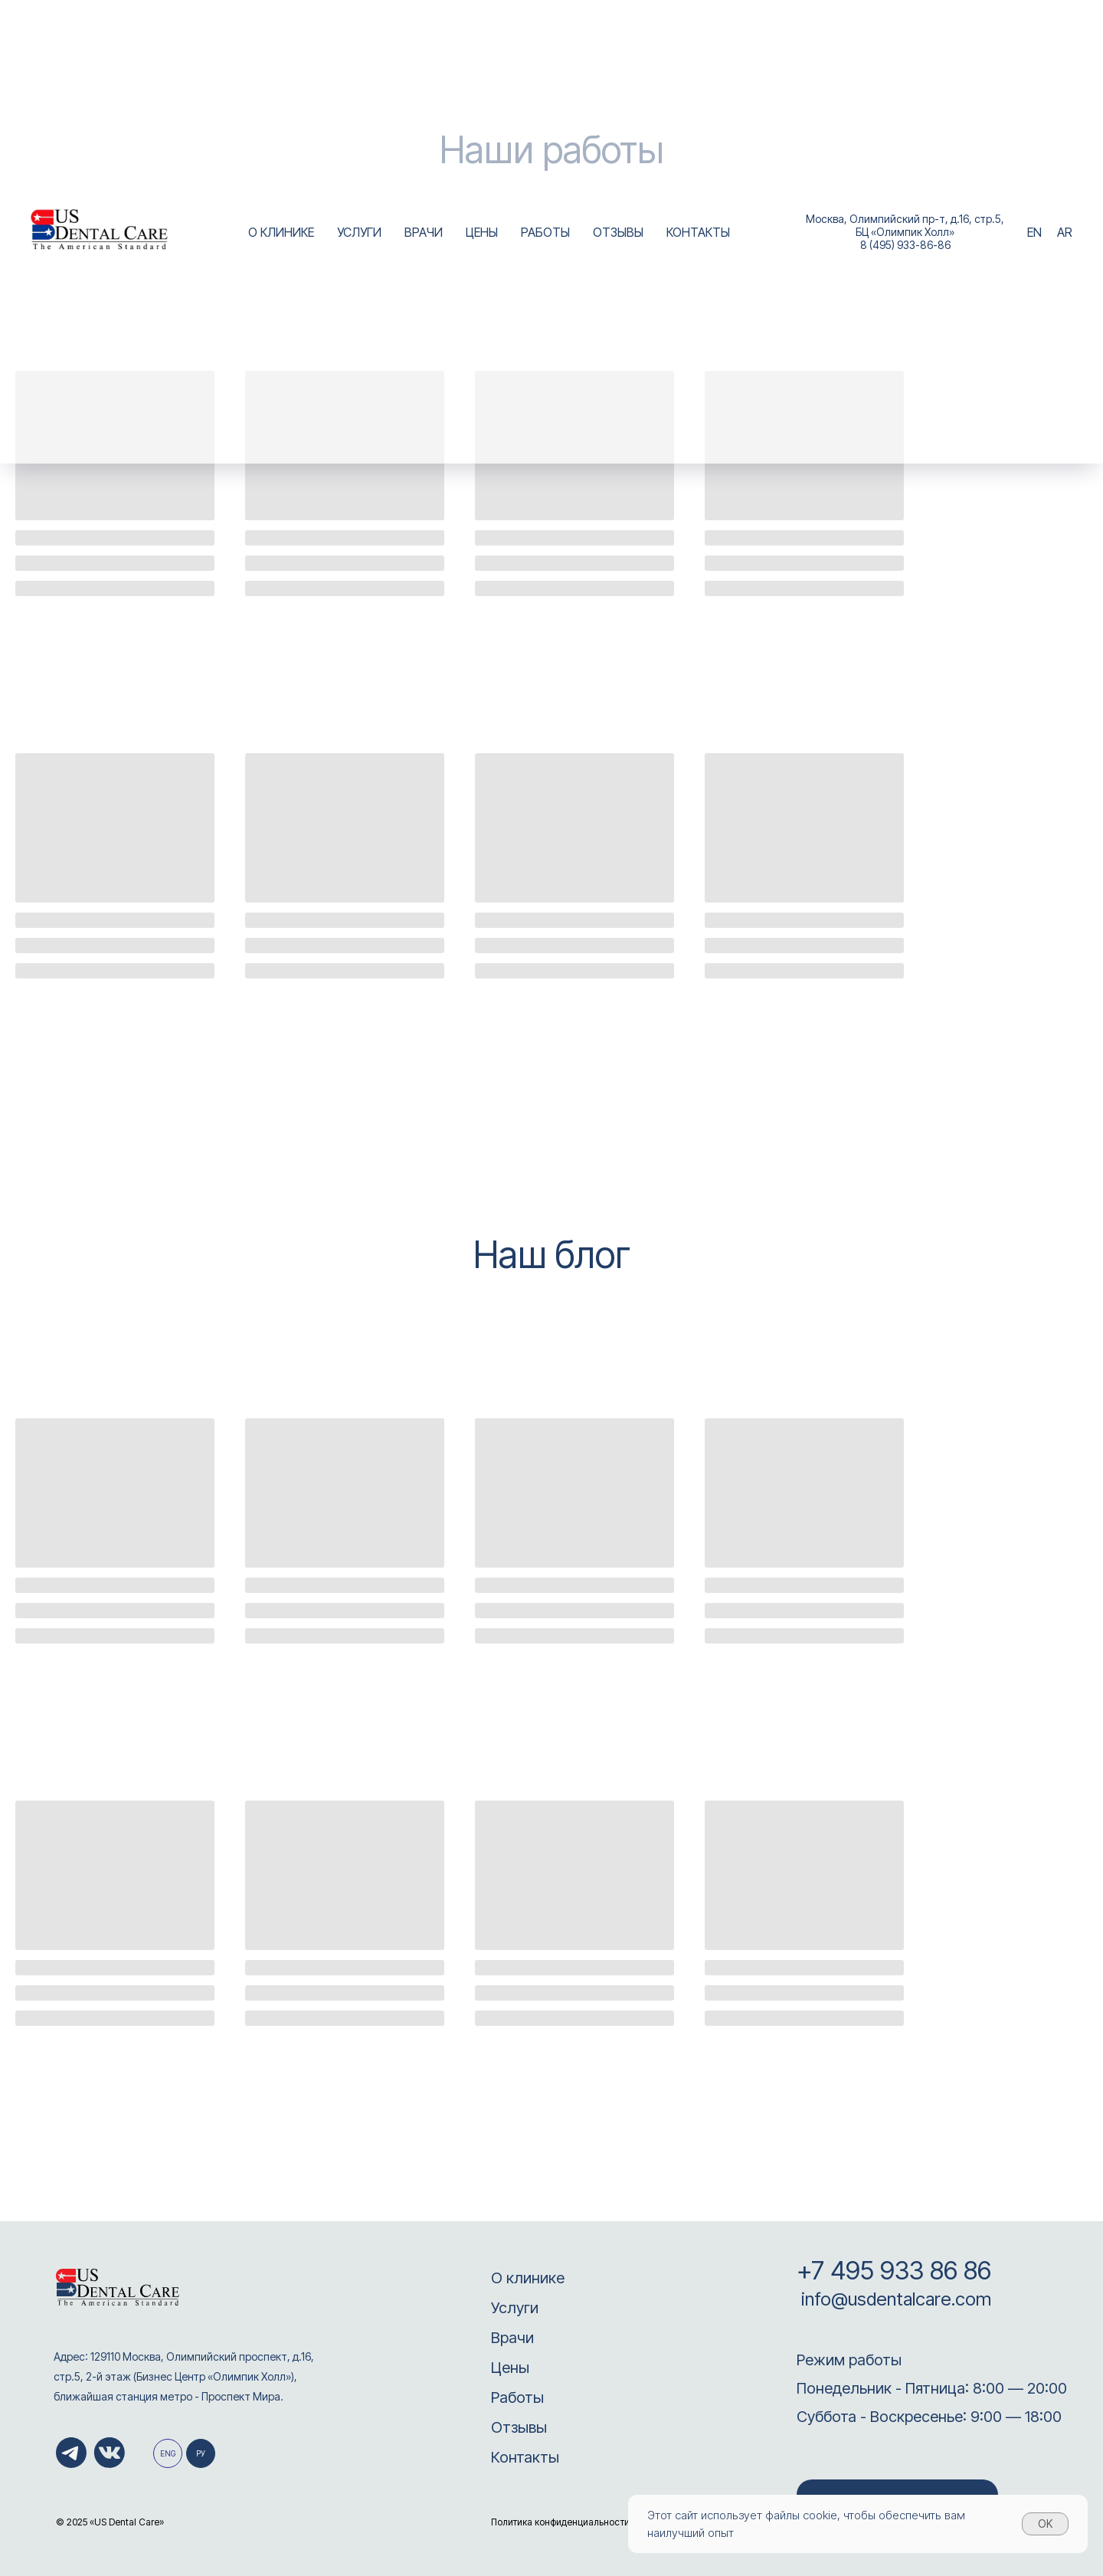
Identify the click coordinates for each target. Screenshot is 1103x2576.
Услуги (514, 2308)
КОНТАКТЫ (698, 232)
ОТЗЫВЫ (618, 232)
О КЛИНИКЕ (281, 232)
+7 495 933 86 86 (894, 2270)
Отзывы (519, 2427)
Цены (510, 2367)
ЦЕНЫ (482, 232)
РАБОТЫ (545, 232)
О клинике (528, 2278)
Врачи (512, 2338)
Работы (517, 2397)
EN (1034, 232)
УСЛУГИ (359, 232)
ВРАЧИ (423, 232)
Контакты (525, 2457)
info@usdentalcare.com (894, 2299)
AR (1064, 232)
